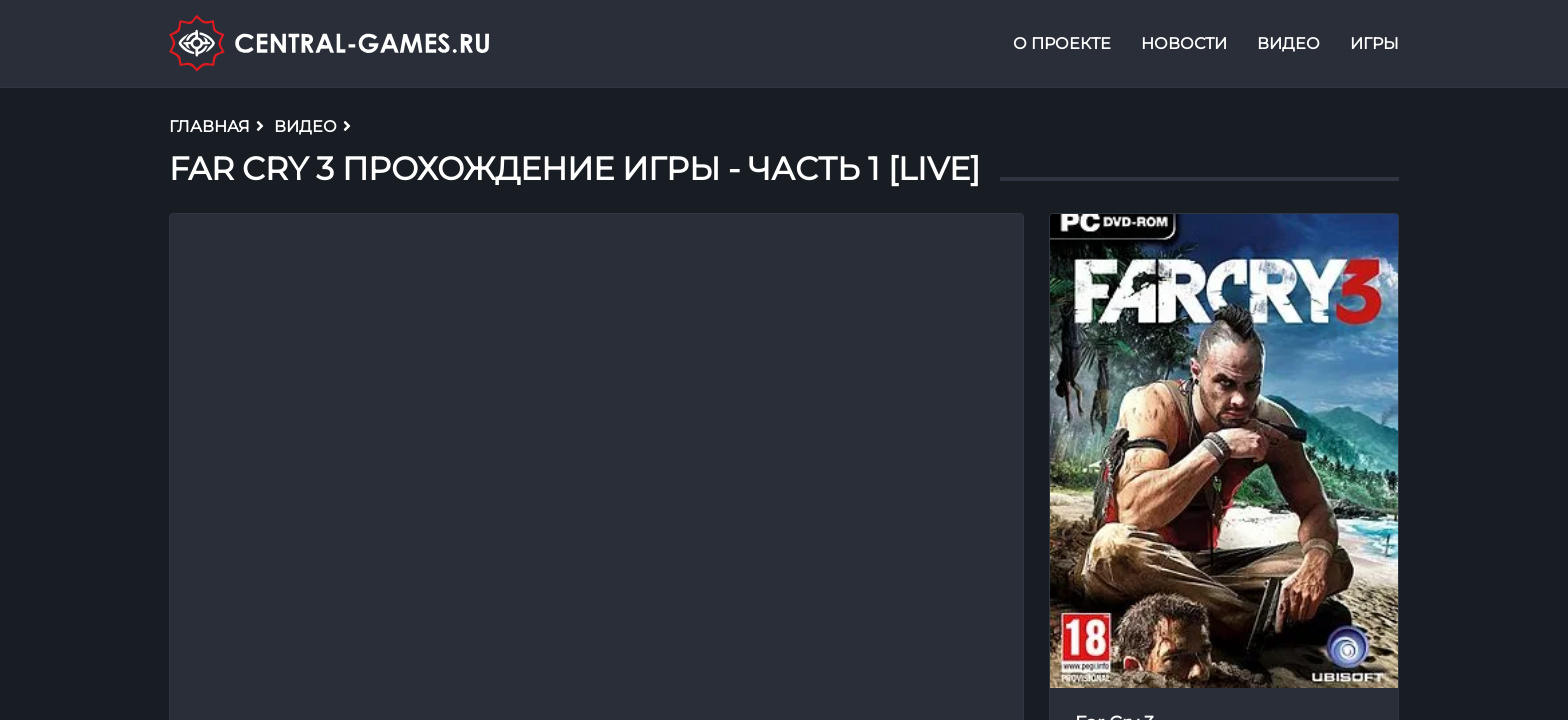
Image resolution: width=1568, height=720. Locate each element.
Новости (1184, 43)
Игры (1374, 43)
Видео (1288, 43)
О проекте (1062, 43)
